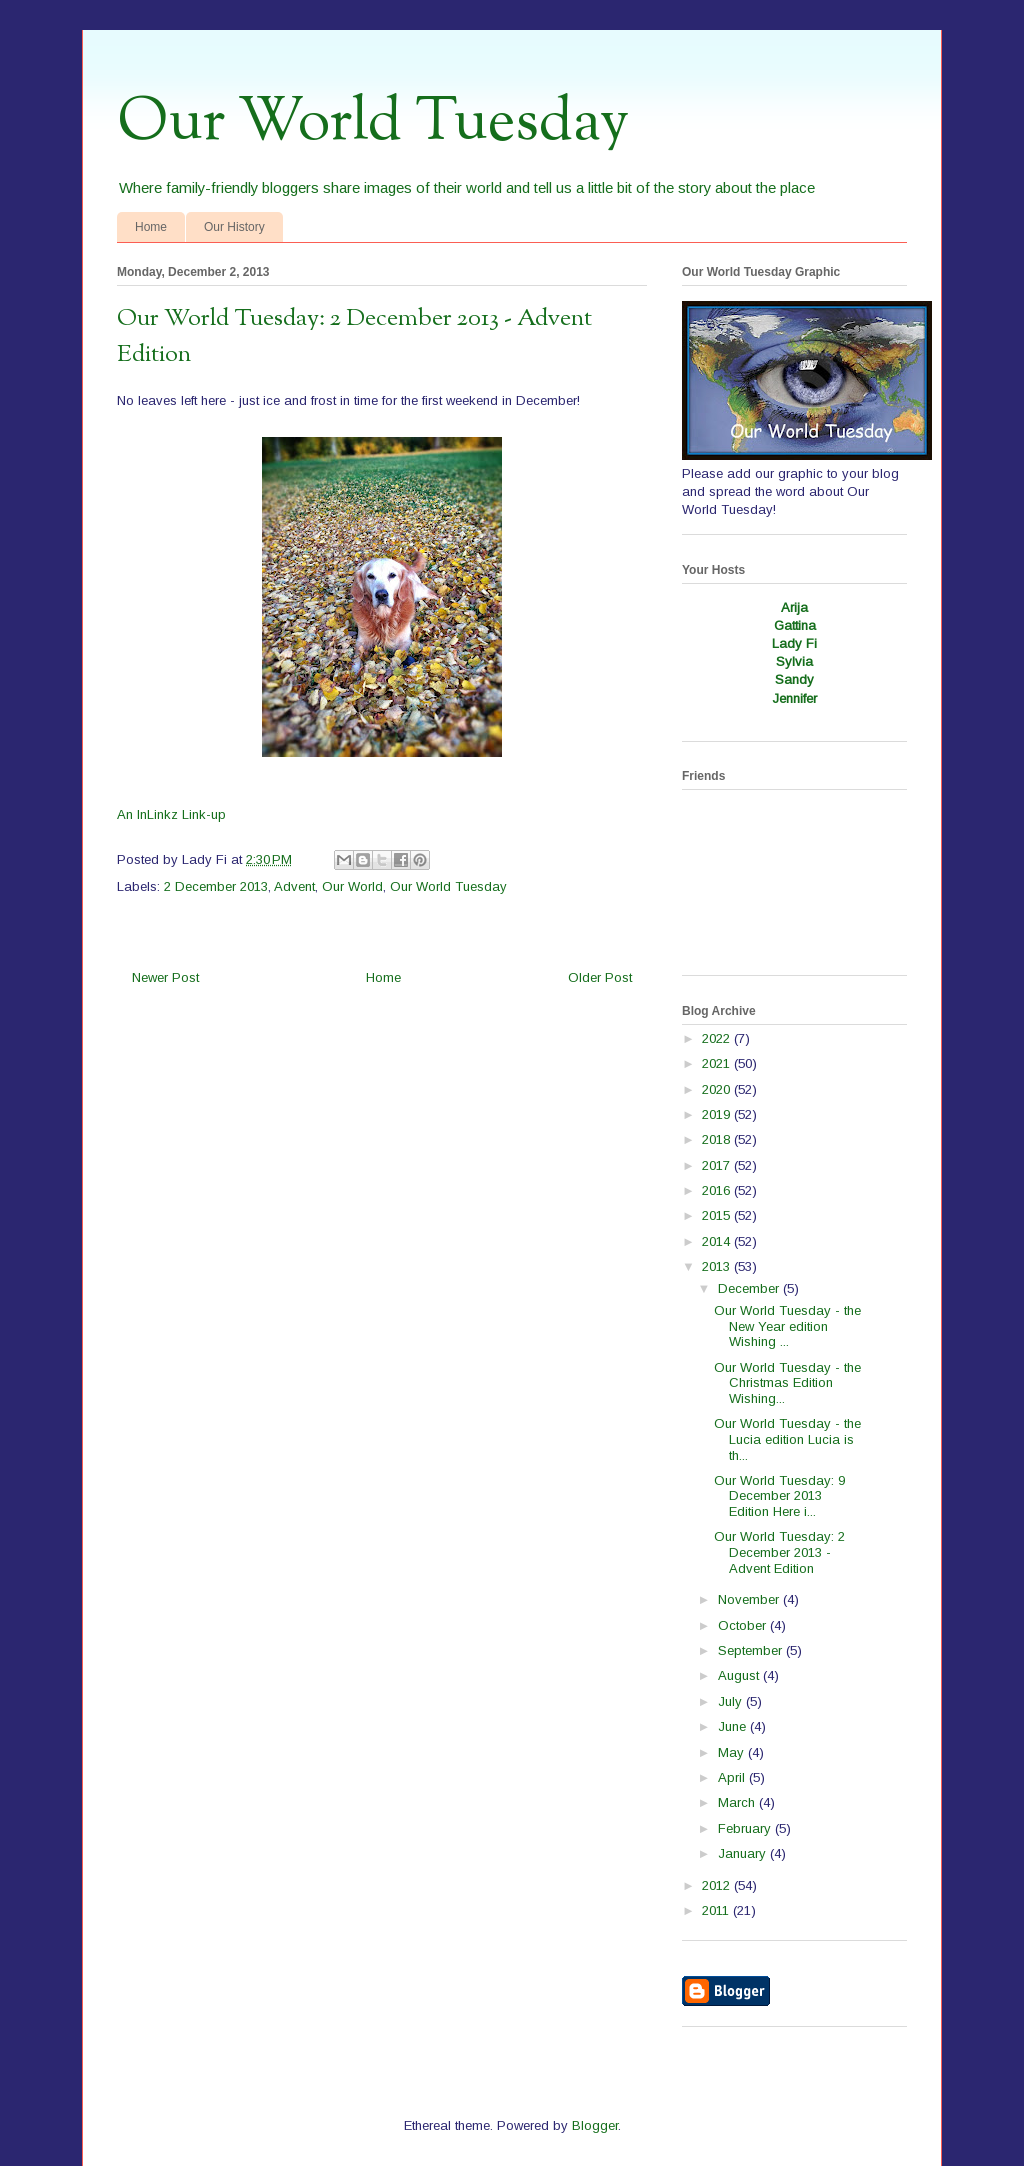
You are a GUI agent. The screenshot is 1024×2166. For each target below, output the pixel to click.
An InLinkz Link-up (171, 814)
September (752, 1650)
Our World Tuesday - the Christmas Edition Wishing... (787, 1383)
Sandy (794, 679)
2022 (718, 1038)
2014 (718, 1241)
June (734, 1726)
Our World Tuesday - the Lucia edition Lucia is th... (787, 1439)
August (740, 1675)
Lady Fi (794, 643)
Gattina (795, 625)
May (733, 1752)
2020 (718, 1089)
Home (151, 227)
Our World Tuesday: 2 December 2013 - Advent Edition (779, 1552)
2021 (718, 1063)
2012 (718, 1885)
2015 (718, 1215)
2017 (718, 1165)
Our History (234, 227)
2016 (718, 1190)
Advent (294, 886)
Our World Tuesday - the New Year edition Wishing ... (787, 1326)
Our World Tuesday (373, 123)
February (746, 1828)
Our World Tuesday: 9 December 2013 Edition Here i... (779, 1496)
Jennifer (794, 698)
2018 (718, 1139)
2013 (718, 1266)
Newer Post (165, 977)
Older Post (600, 977)
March (738, 1802)
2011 (717, 1910)
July (732, 1701)
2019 (718, 1114)
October (744, 1625)
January (744, 1853)
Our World (352, 886)
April (733, 1777)
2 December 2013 (216, 886)
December (750, 1288)
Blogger (595, 2125)
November (750, 1599)
